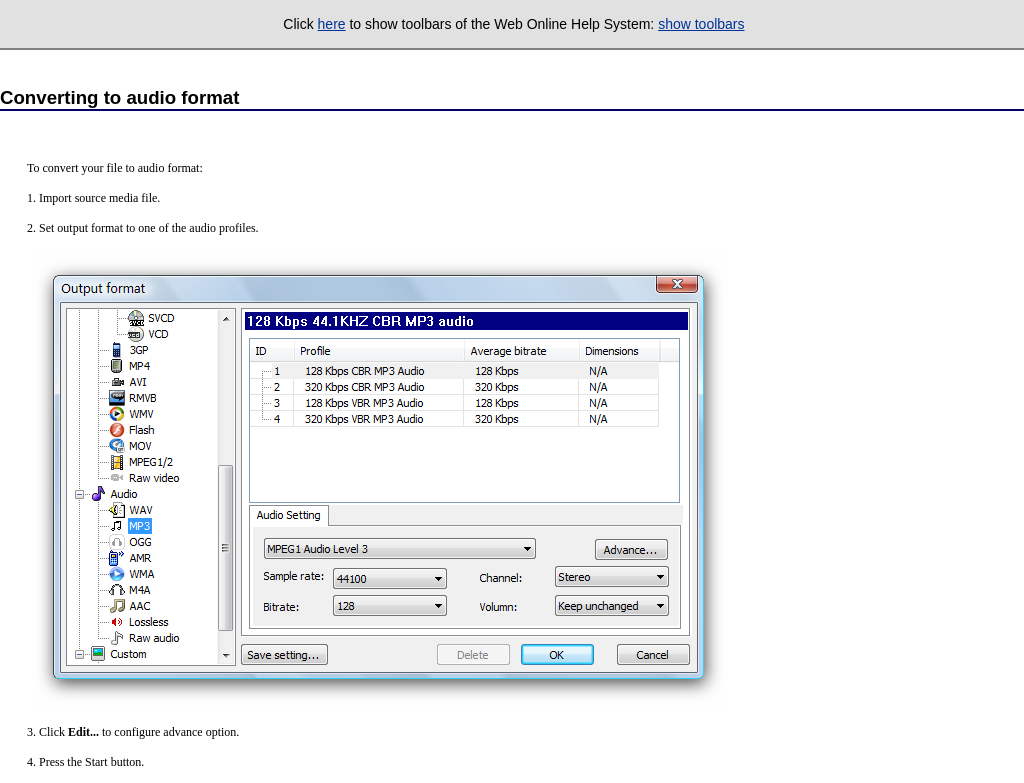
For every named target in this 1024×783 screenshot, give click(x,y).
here (332, 24)
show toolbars (701, 24)
